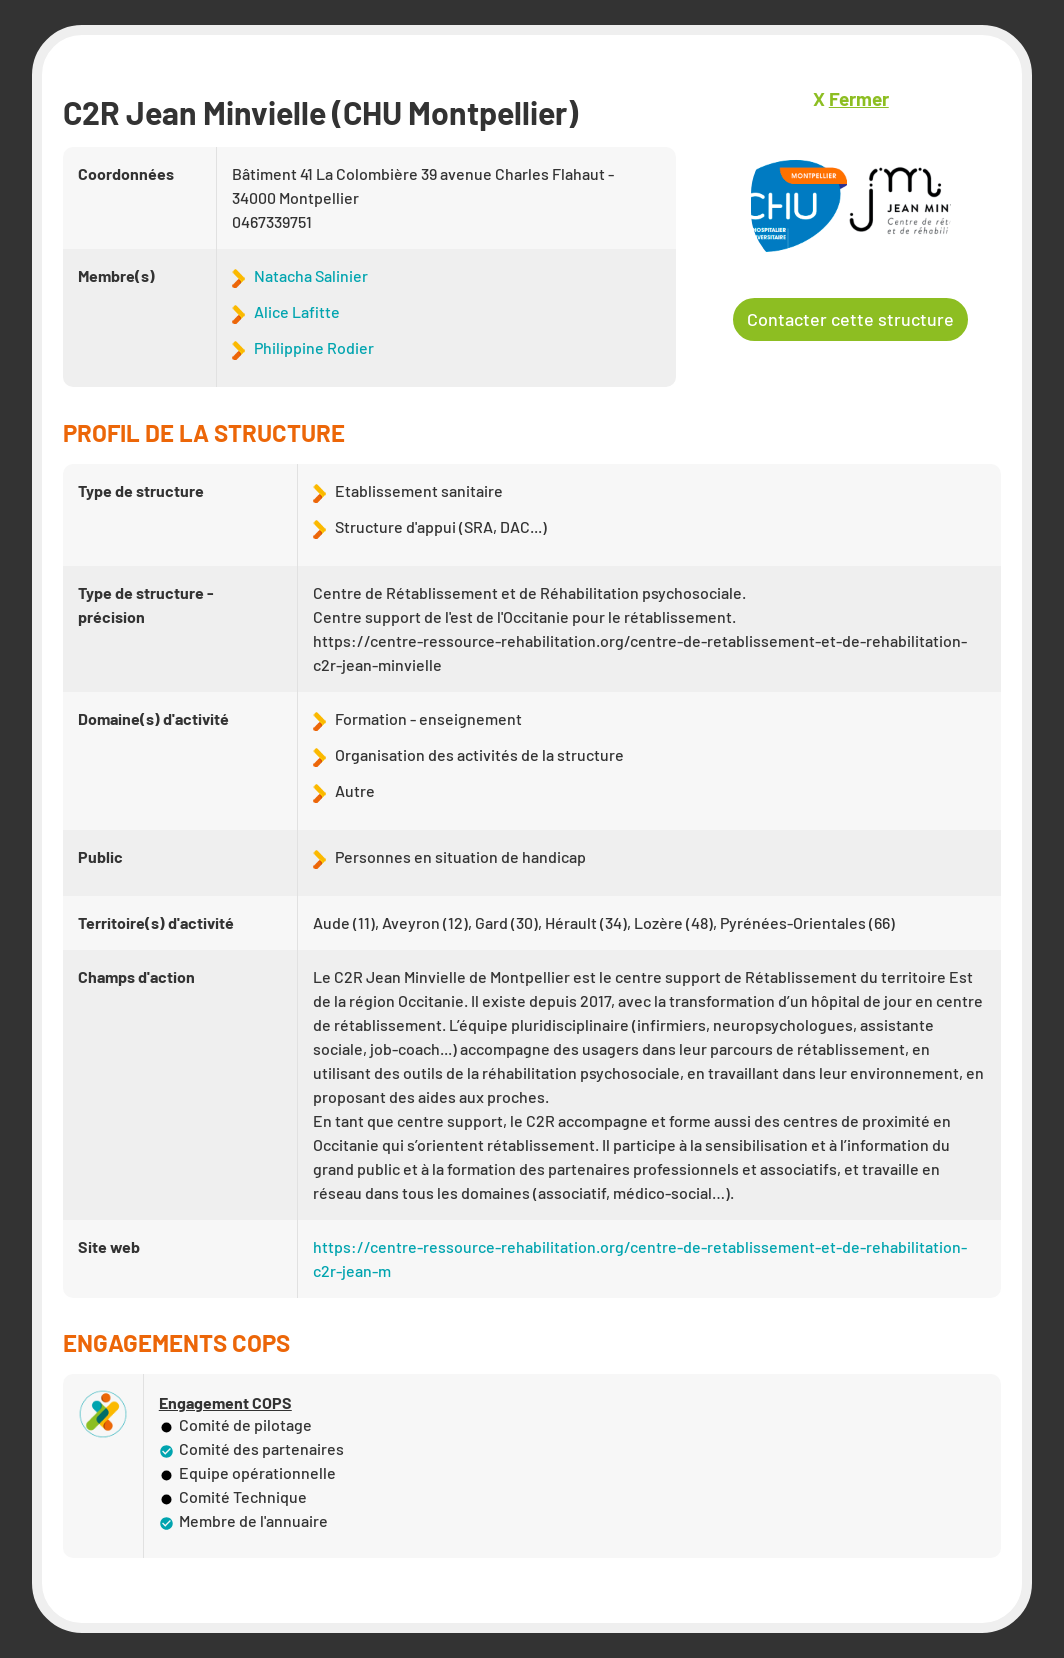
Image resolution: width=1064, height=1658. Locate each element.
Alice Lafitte (297, 311)
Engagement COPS (225, 1403)
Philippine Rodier (314, 347)
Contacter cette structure (850, 319)
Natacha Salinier (311, 275)
